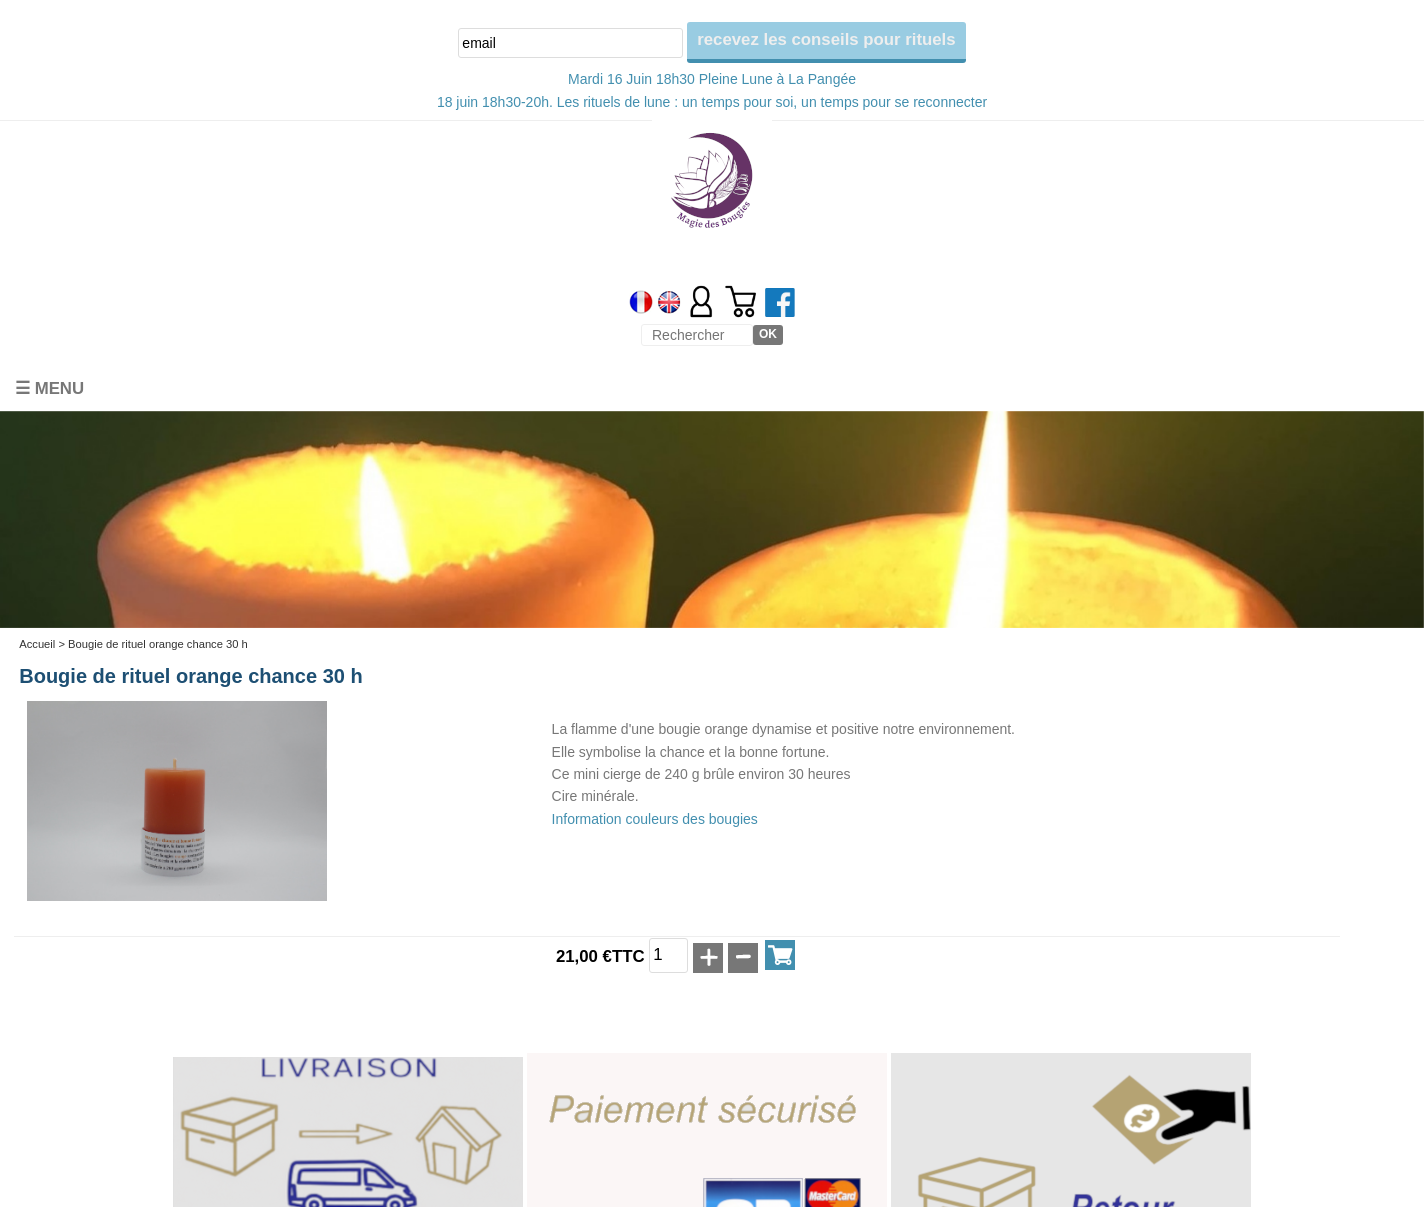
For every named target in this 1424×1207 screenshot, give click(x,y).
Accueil (37, 644)
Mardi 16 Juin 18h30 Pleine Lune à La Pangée (712, 79)
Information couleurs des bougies (655, 819)
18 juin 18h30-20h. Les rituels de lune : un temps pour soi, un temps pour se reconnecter (712, 102)
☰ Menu (49, 388)
